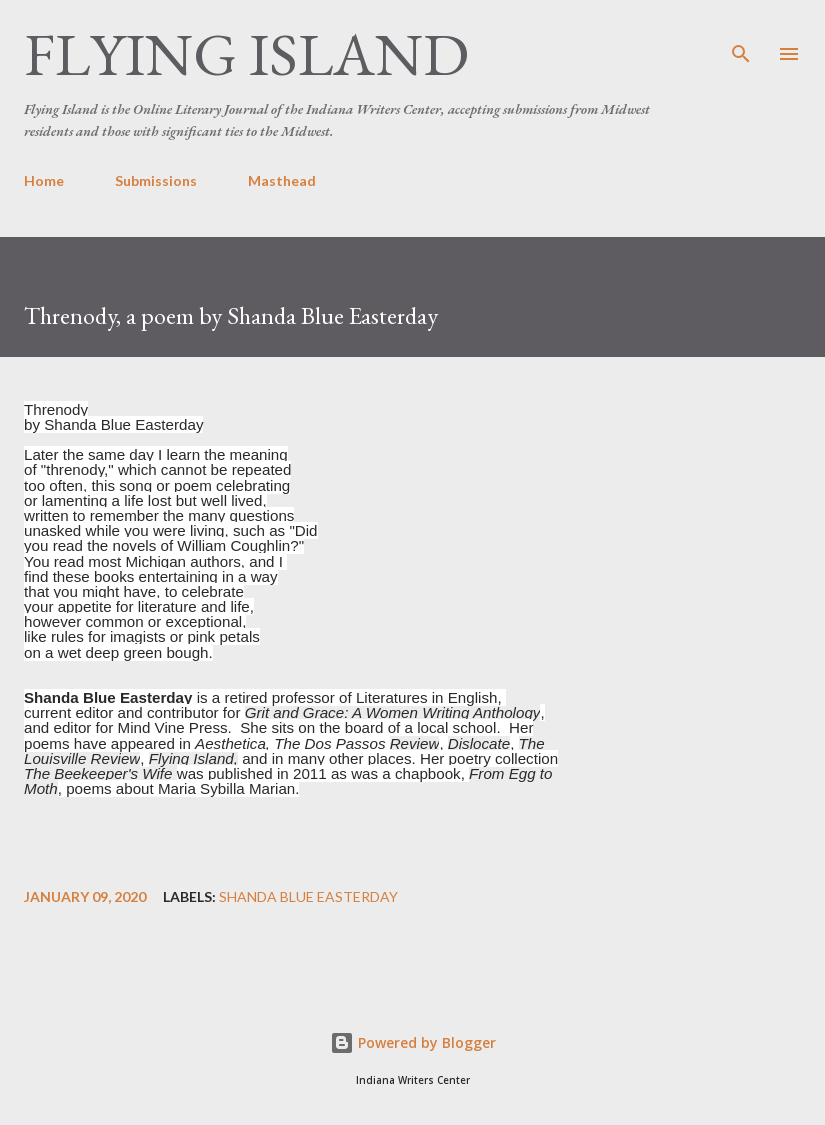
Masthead (282, 180)
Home (44, 180)
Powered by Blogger (413, 1042)
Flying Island (246, 54)
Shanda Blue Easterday (308, 897)
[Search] (741, 36)
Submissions (156, 180)
